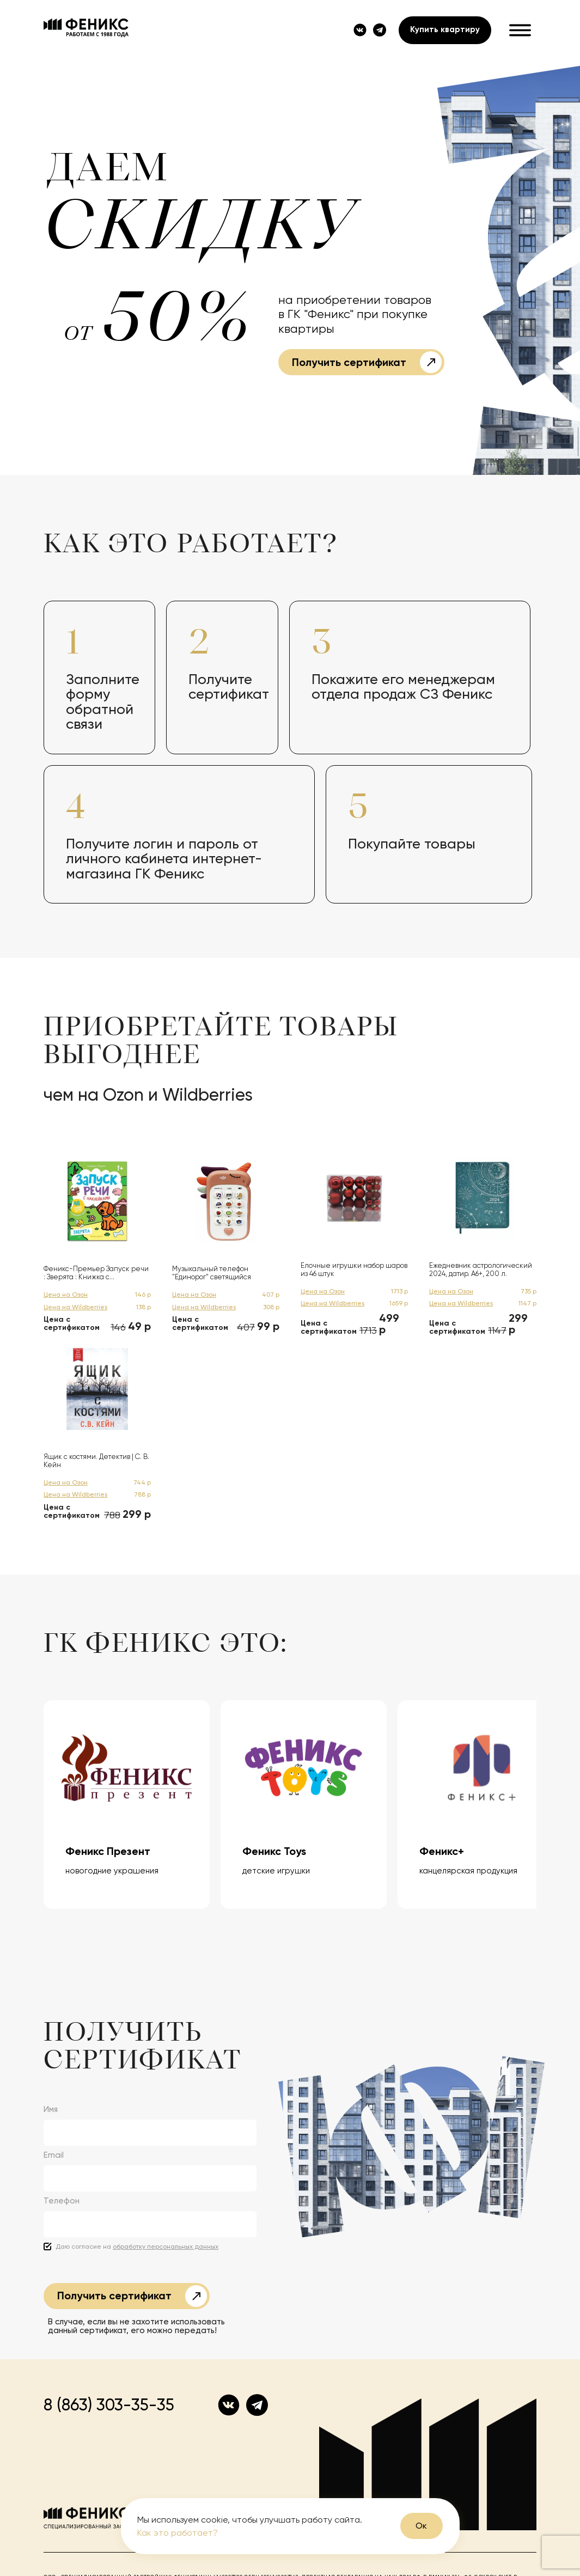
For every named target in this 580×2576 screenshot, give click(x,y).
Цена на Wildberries (75, 1307)
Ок (421, 2525)
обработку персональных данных (165, 2246)
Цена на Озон (66, 1294)
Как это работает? (177, 2533)
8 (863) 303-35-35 (109, 2405)
